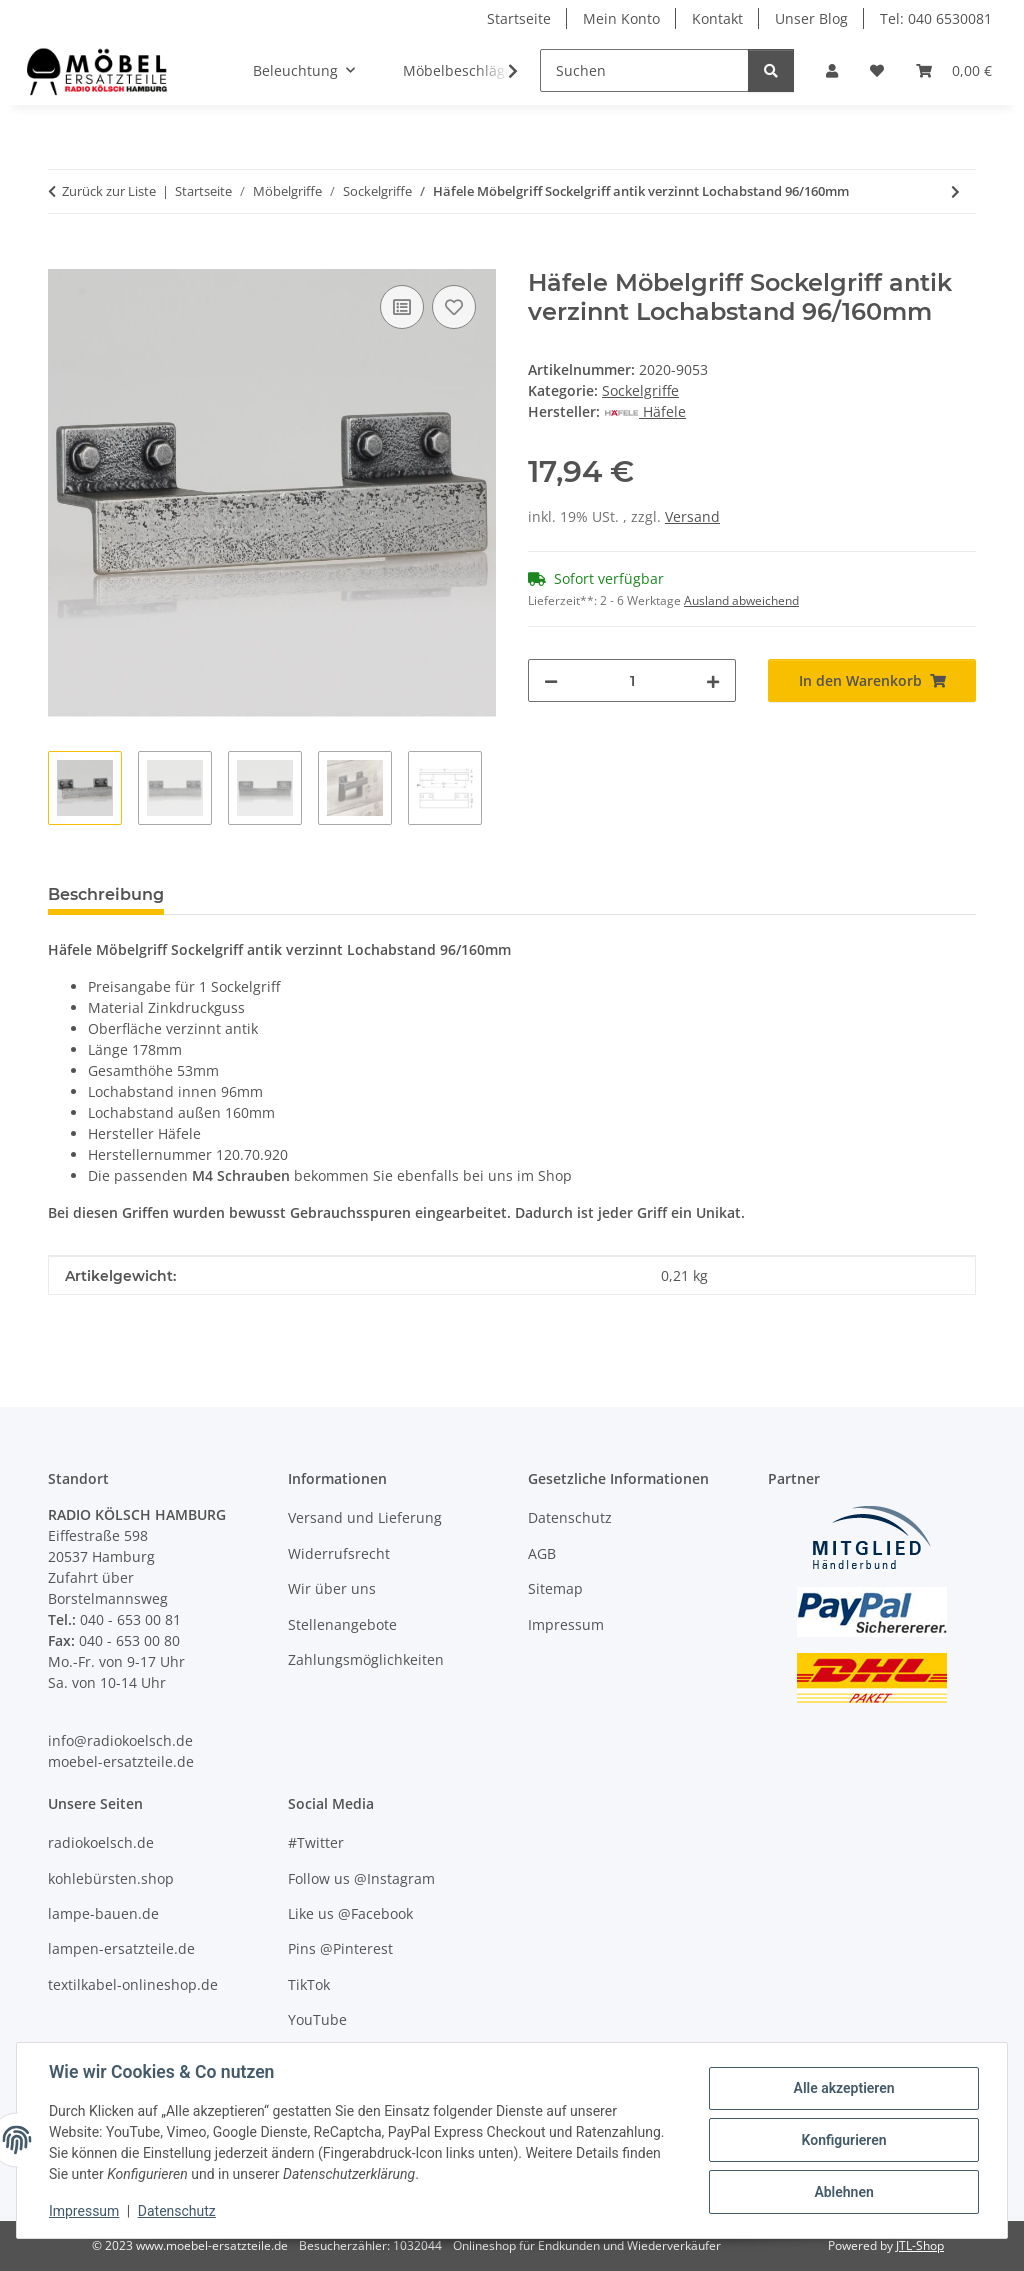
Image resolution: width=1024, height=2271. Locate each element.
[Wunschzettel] (877, 70)
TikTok (309, 1984)
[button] (832, 70)
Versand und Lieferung (365, 1517)
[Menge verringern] (551, 680)
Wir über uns (332, 1588)
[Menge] (632, 680)
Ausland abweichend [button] (741, 600)
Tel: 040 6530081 (936, 18)
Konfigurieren (843, 2140)
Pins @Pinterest (340, 1948)
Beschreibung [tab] (106, 894)
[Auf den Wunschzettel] (454, 307)
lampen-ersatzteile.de (121, 1948)
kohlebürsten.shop (111, 1878)
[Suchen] (644, 70)
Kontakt (717, 18)
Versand (692, 516)
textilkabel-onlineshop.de (133, 1984)
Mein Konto (621, 18)
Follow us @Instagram (361, 1878)
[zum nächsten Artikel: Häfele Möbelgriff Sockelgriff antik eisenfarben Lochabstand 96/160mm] (955, 191)
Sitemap (555, 1588)
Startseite (519, 18)
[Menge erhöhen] (713, 680)
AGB (542, 1553)
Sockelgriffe (640, 390)
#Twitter (316, 1842)
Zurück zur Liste (109, 191)
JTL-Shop (920, 2245)
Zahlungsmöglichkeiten (366, 1659)
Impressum (84, 2211)
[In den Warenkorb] (64, 258)
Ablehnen (843, 2192)
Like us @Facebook (350, 1913)
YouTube (317, 2019)
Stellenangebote (342, 1624)
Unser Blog (811, 18)
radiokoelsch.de (101, 1842)
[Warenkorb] (954, 70)
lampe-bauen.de (103, 1913)
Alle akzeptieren (843, 2088)
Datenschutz (177, 2211)
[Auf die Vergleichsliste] (402, 307)
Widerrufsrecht (339, 1553)
